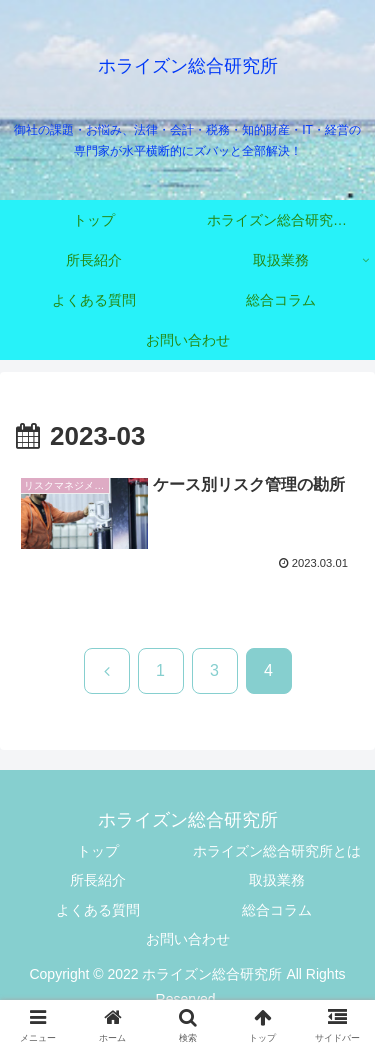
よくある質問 (98, 910)
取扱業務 (277, 880)
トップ (98, 851)
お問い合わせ (188, 939)
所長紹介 (98, 880)
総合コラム (277, 910)
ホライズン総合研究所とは (277, 851)
